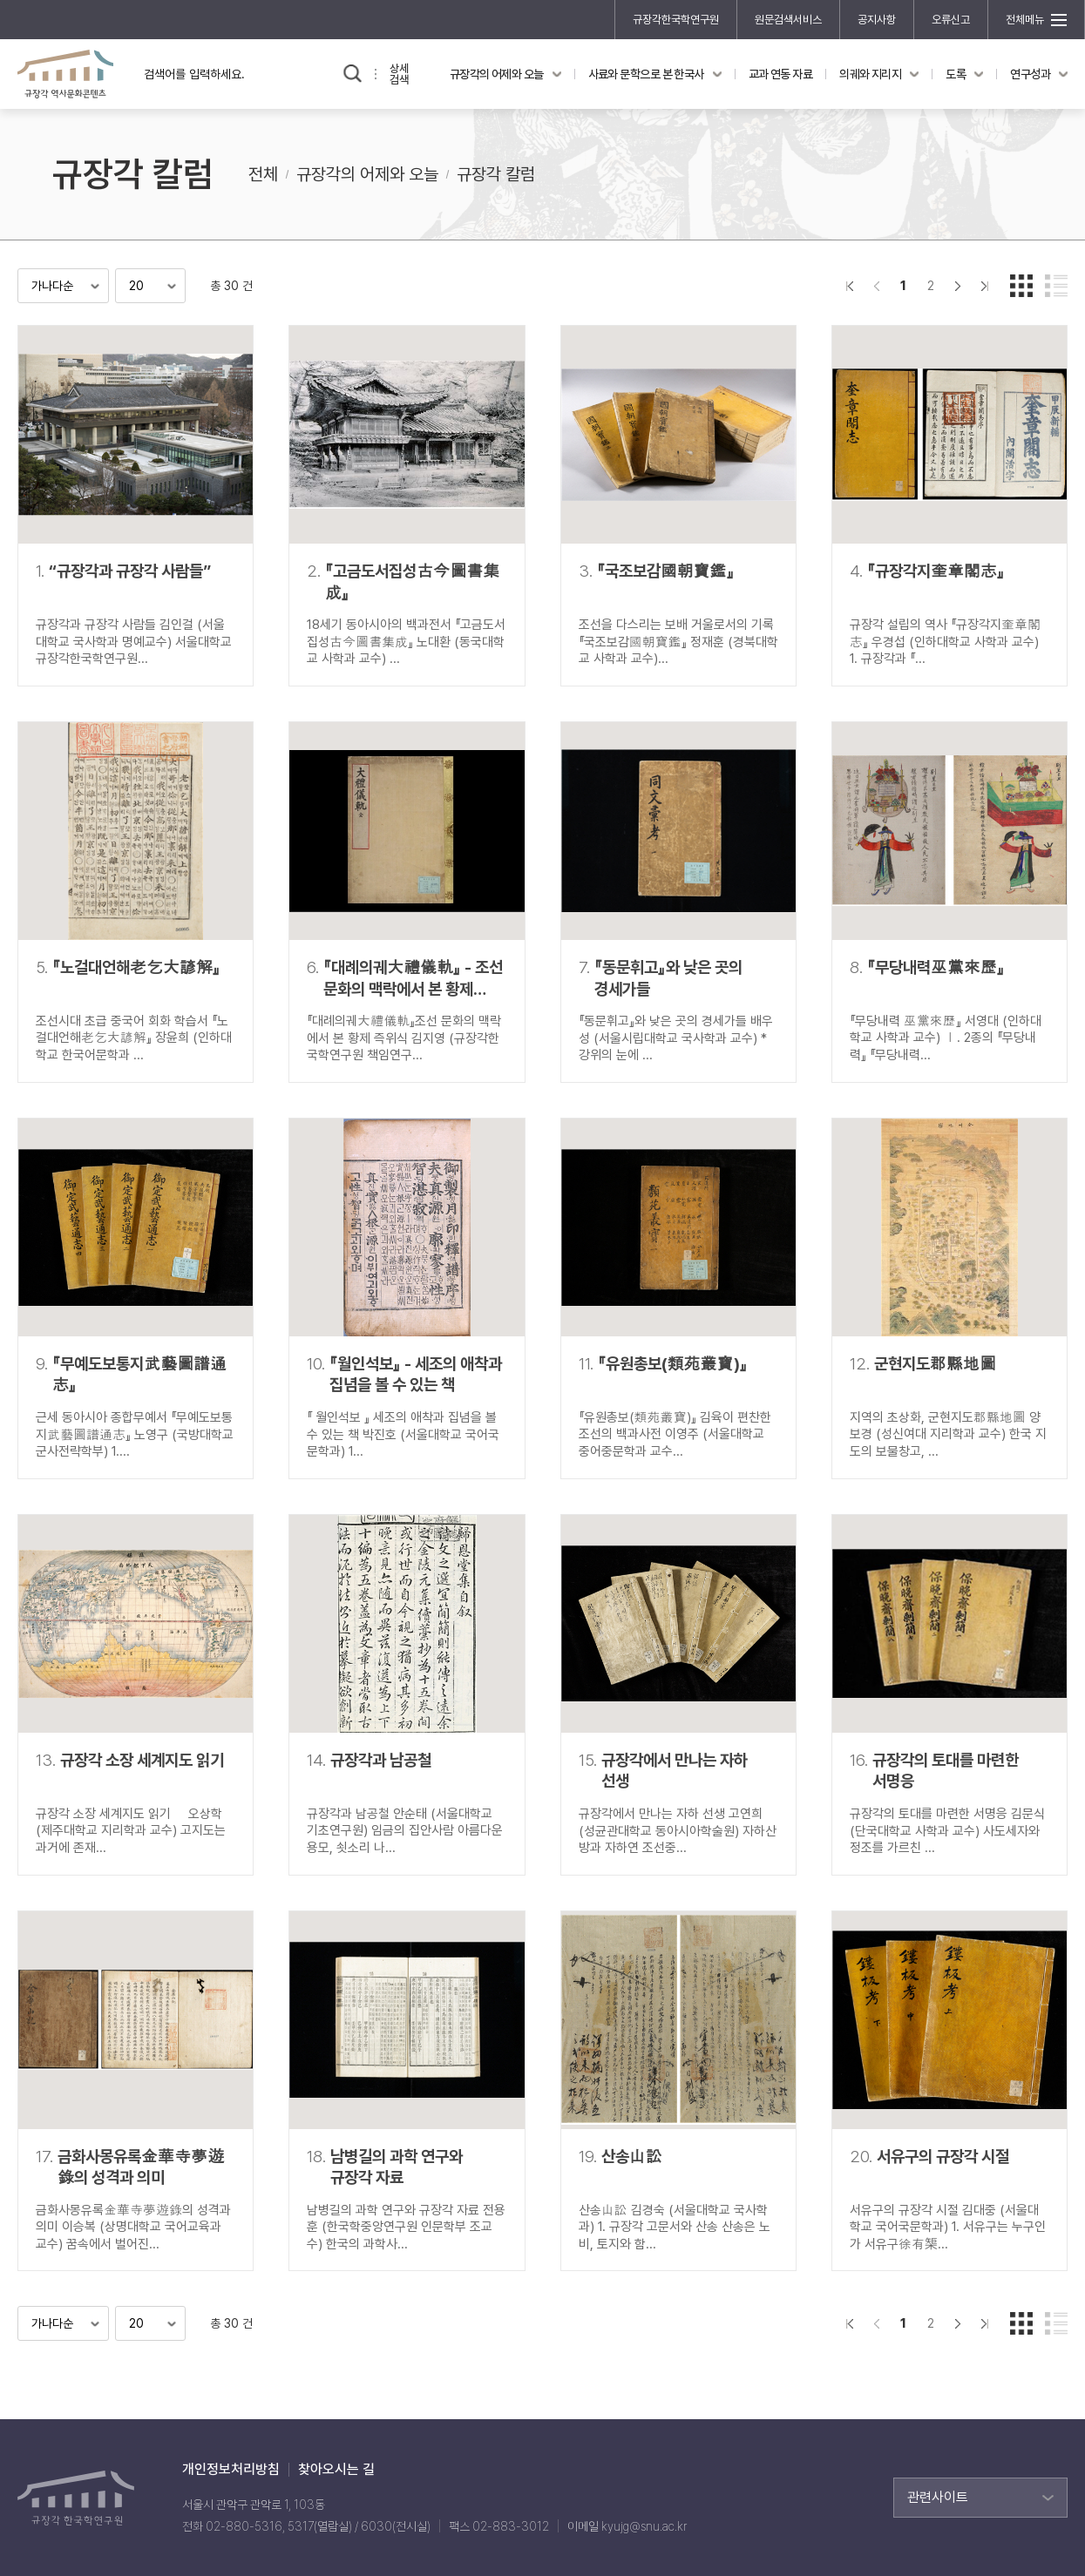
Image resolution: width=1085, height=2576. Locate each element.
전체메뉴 (1025, 19)
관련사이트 (937, 2497)
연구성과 (1030, 74)
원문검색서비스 (788, 19)
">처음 (849, 286)
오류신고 (951, 19)
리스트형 (1056, 285)
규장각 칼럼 (496, 174)
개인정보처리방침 (231, 2470)
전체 (263, 174)
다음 (957, 286)
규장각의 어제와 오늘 (497, 74)
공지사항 (877, 19)
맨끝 (984, 286)
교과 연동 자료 (781, 74)
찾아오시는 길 (336, 2470)
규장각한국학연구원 (676, 19)
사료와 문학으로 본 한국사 (646, 74)
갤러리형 (1021, 285)
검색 (352, 73)
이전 (876, 286)
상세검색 (399, 74)
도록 (956, 74)
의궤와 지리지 (870, 74)
